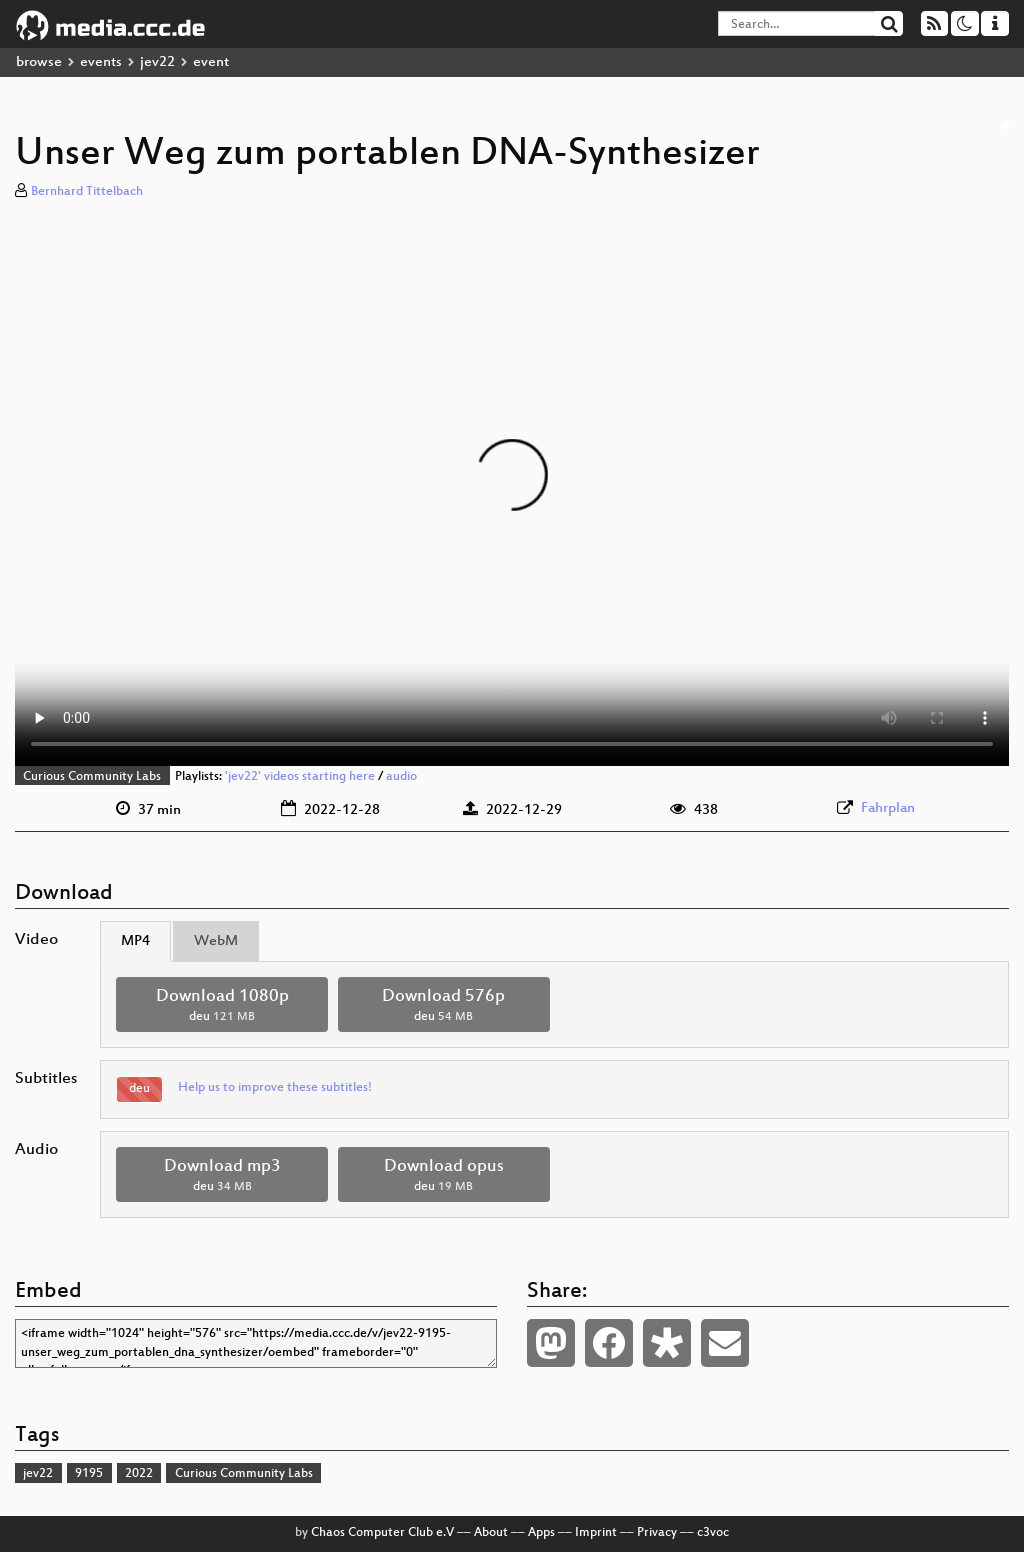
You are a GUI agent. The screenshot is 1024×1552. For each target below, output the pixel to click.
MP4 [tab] (135, 941)
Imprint (596, 1533)
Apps (541, 1533)
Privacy (657, 1533)
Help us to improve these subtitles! (275, 1088)
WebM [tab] (216, 941)
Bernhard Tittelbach (87, 192)
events (101, 62)
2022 (139, 1474)
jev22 (157, 62)
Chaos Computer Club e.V (382, 1533)
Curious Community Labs (92, 777)
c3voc (713, 1533)
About (491, 1533)
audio (401, 777)
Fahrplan (888, 808)
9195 (89, 1474)
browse (39, 62)
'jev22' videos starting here (300, 777)
